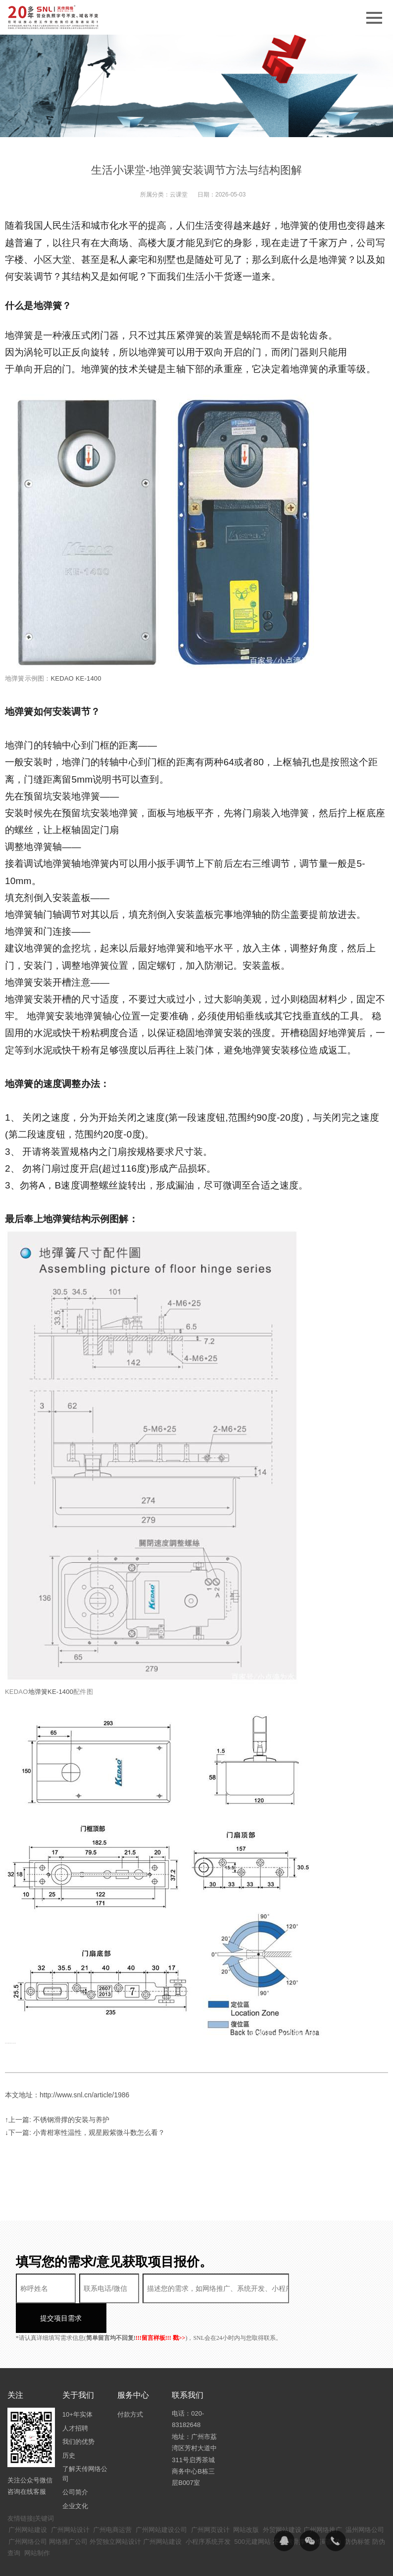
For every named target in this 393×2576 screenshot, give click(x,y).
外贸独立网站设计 (115, 2512)
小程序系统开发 (208, 2512)
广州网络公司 (27, 2512)
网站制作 (37, 2523)
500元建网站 (252, 2512)
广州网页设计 (210, 2500)
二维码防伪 (325, 2512)
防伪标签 (357, 2512)
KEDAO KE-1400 (75, 678)
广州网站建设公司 (161, 2500)
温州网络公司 (364, 2500)
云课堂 (179, 194)
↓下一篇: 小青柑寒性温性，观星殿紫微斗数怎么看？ (85, 2132)
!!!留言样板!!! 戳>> (161, 2308)
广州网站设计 (70, 2500)
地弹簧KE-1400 (51, 1691)
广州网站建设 (27, 2500)
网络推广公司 (68, 2512)
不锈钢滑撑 (289, 2512)
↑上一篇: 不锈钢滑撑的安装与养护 (57, 2120)
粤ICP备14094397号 (251, 2561)
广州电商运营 (112, 2500)
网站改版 (246, 2500)
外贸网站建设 (282, 2500)
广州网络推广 (322, 2500)
